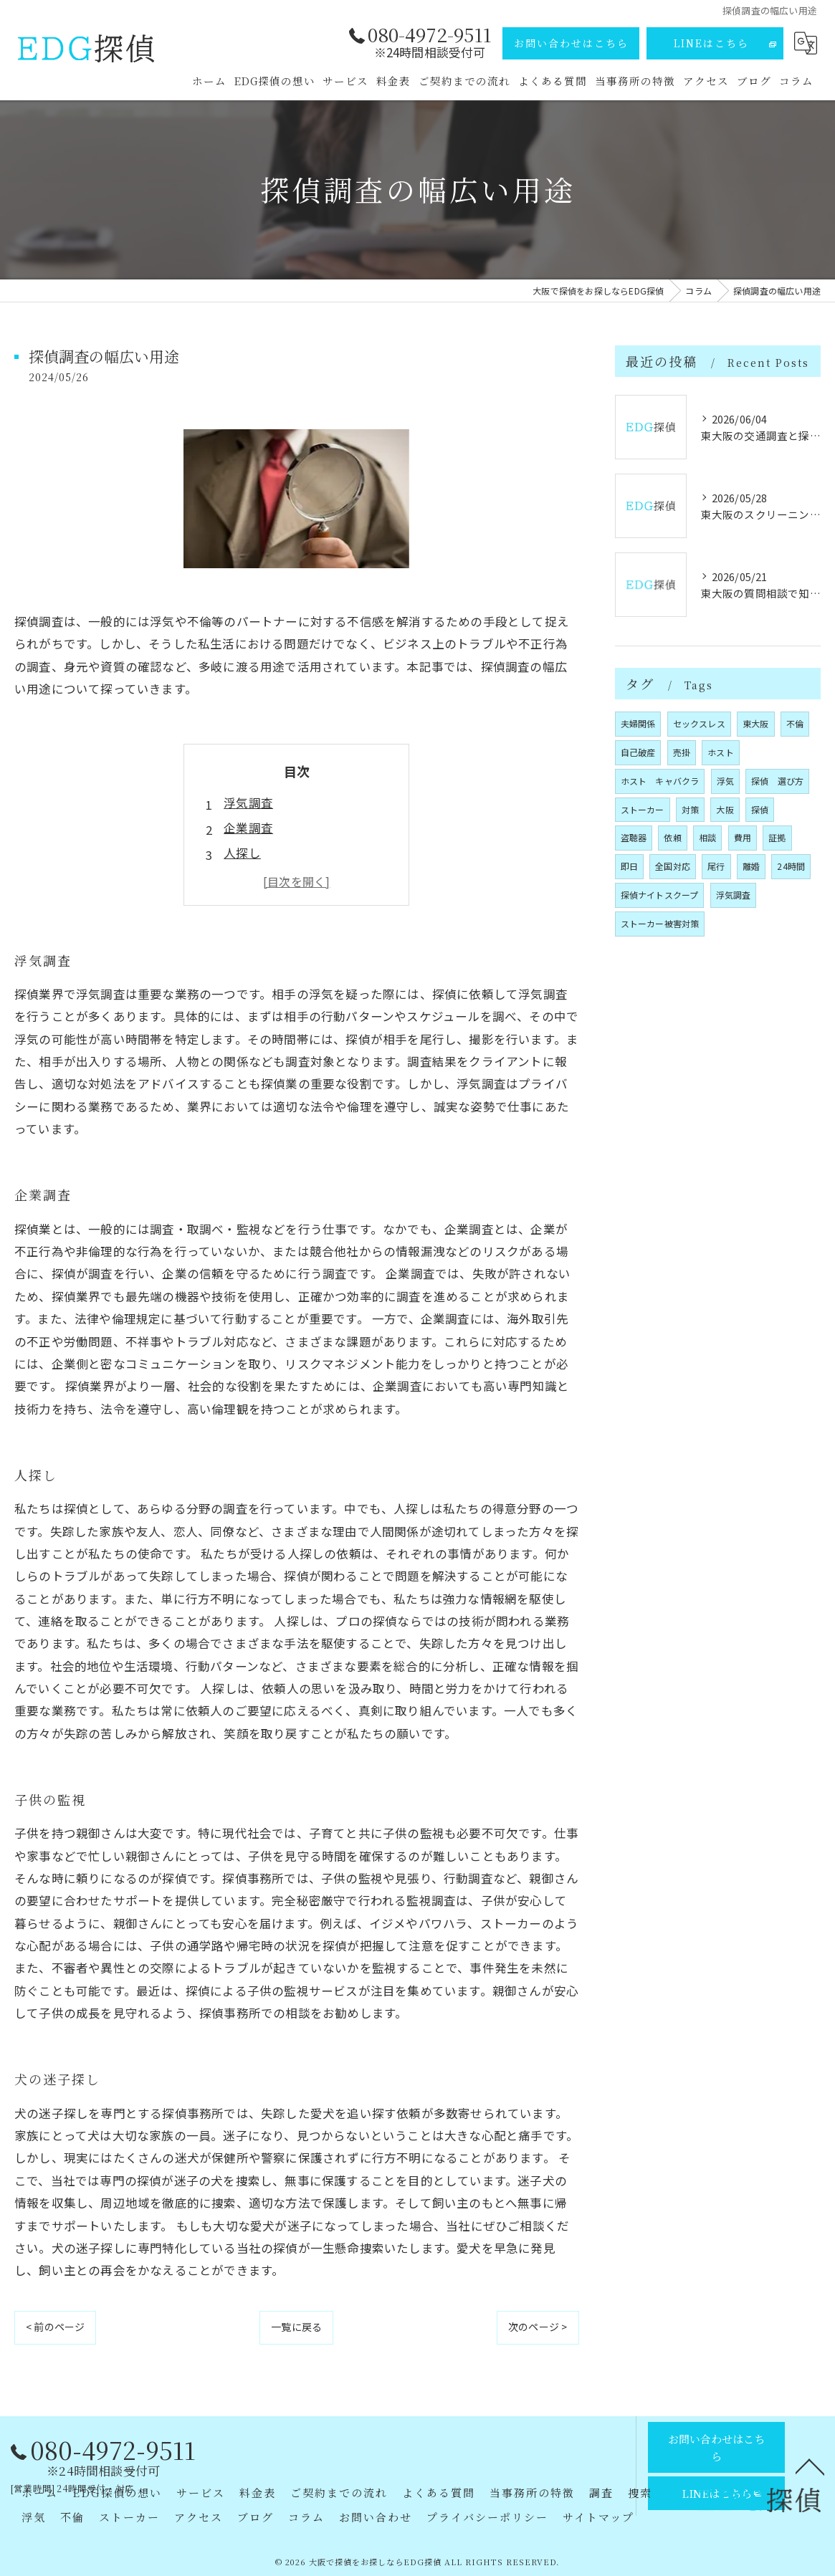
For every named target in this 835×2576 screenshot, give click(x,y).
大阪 (724, 809)
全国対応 (672, 866)
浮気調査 (248, 802)
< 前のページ (55, 2326)
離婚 (751, 866)
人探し (242, 852)
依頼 (672, 837)
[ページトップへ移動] (810, 2465)
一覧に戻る (296, 2326)
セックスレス (699, 723)
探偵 (759, 809)
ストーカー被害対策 (660, 923)
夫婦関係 (638, 723)
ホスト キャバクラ (660, 781)
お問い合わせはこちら (571, 43)
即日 (629, 866)
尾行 (716, 866)
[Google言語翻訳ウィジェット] (805, 43)
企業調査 (248, 827)
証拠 (777, 837)
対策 (690, 809)
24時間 (791, 866)
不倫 (794, 723)
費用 (742, 837)
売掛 (681, 752)
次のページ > (537, 2326)
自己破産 (638, 752)
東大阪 (756, 723)
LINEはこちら (711, 43)
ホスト (720, 752)
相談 (707, 837)
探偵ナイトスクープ (660, 895)
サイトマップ (598, 2516)
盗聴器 (634, 837)
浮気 (725, 781)
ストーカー (642, 809)
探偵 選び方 (777, 781)
